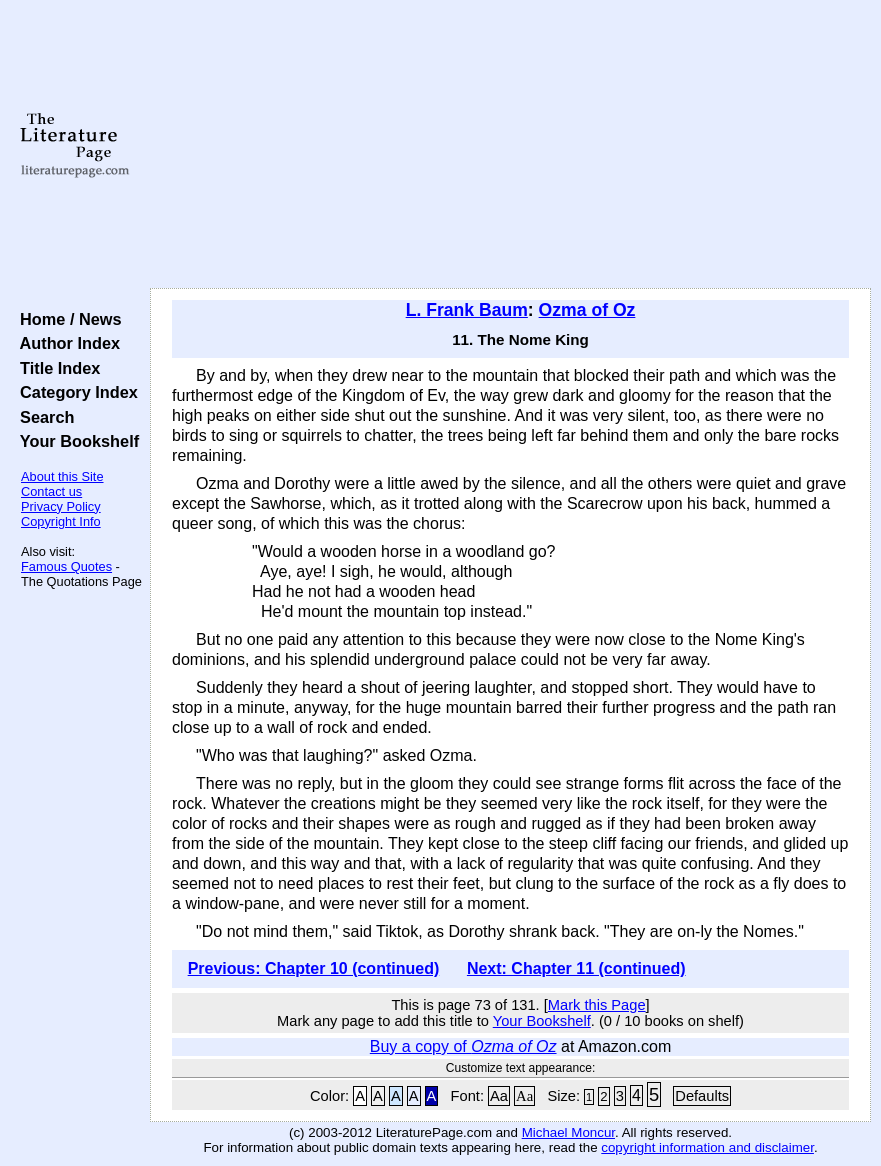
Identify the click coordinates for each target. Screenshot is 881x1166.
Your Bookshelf (75, 441)
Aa (499, 1096)
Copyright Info (61, 521)
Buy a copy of (463, 1046)
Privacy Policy (61, 506)
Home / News (66, 319)
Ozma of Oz (587, 310)
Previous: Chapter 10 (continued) (314, 968)
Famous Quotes (66, 566)
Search (42, 417)
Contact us (51, 491)
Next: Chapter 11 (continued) (576, 968)
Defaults (702, 1096)
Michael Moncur (568, 1132)
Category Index (74, 392)
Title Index (55, 368)
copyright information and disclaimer (707, 1147)
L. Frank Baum (467, 310)
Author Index (65, 343)
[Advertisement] (510, 145)
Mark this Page (597, 1005)
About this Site (62, 476)
